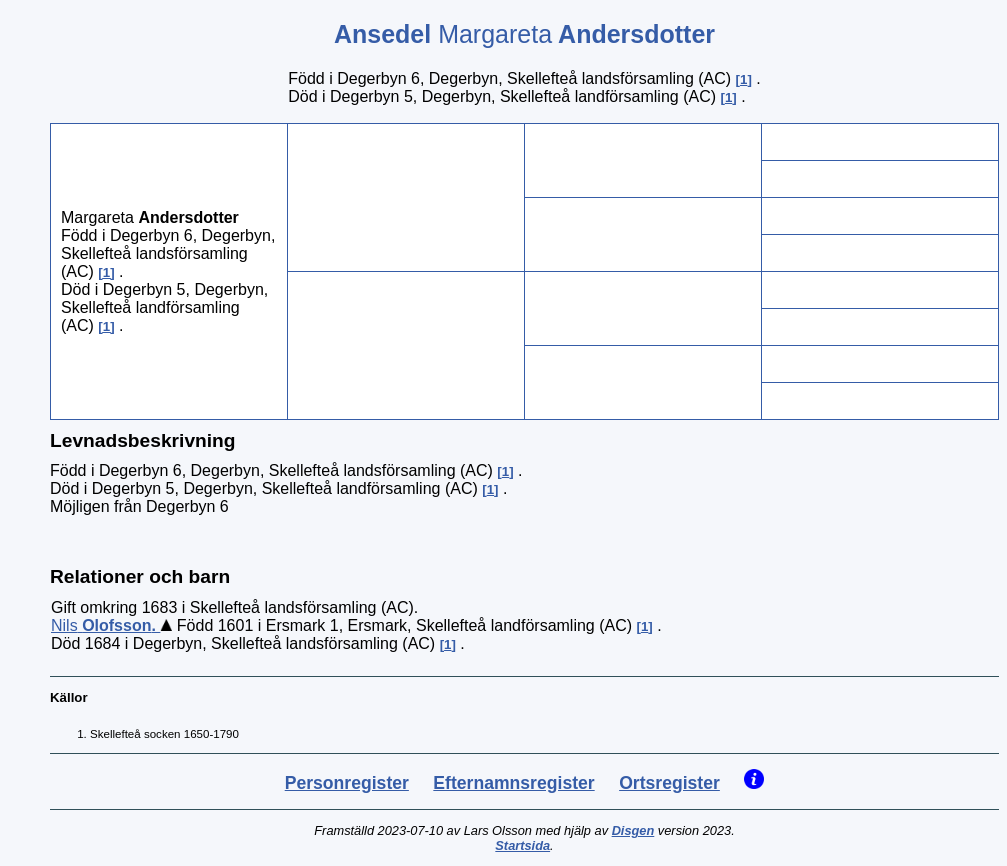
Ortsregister (669, 783)
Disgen (633, 830)
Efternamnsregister (513, 783)
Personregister (347, 783)
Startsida (522, 845)
